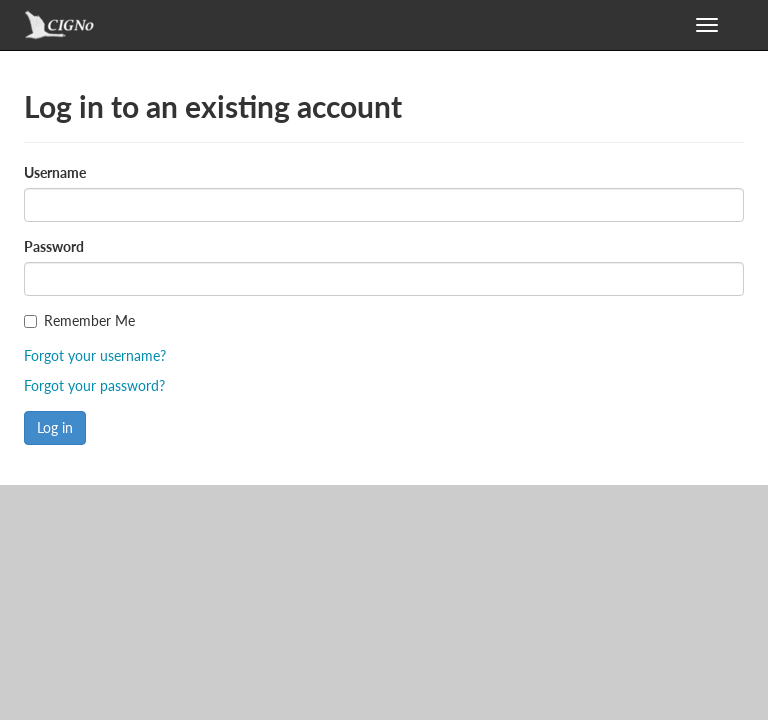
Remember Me (89, 320)
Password (54, 246)
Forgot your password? (94, 385)
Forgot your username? (95, 355)
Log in (55, 427)
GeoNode (79, 30)
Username (55, 172)
